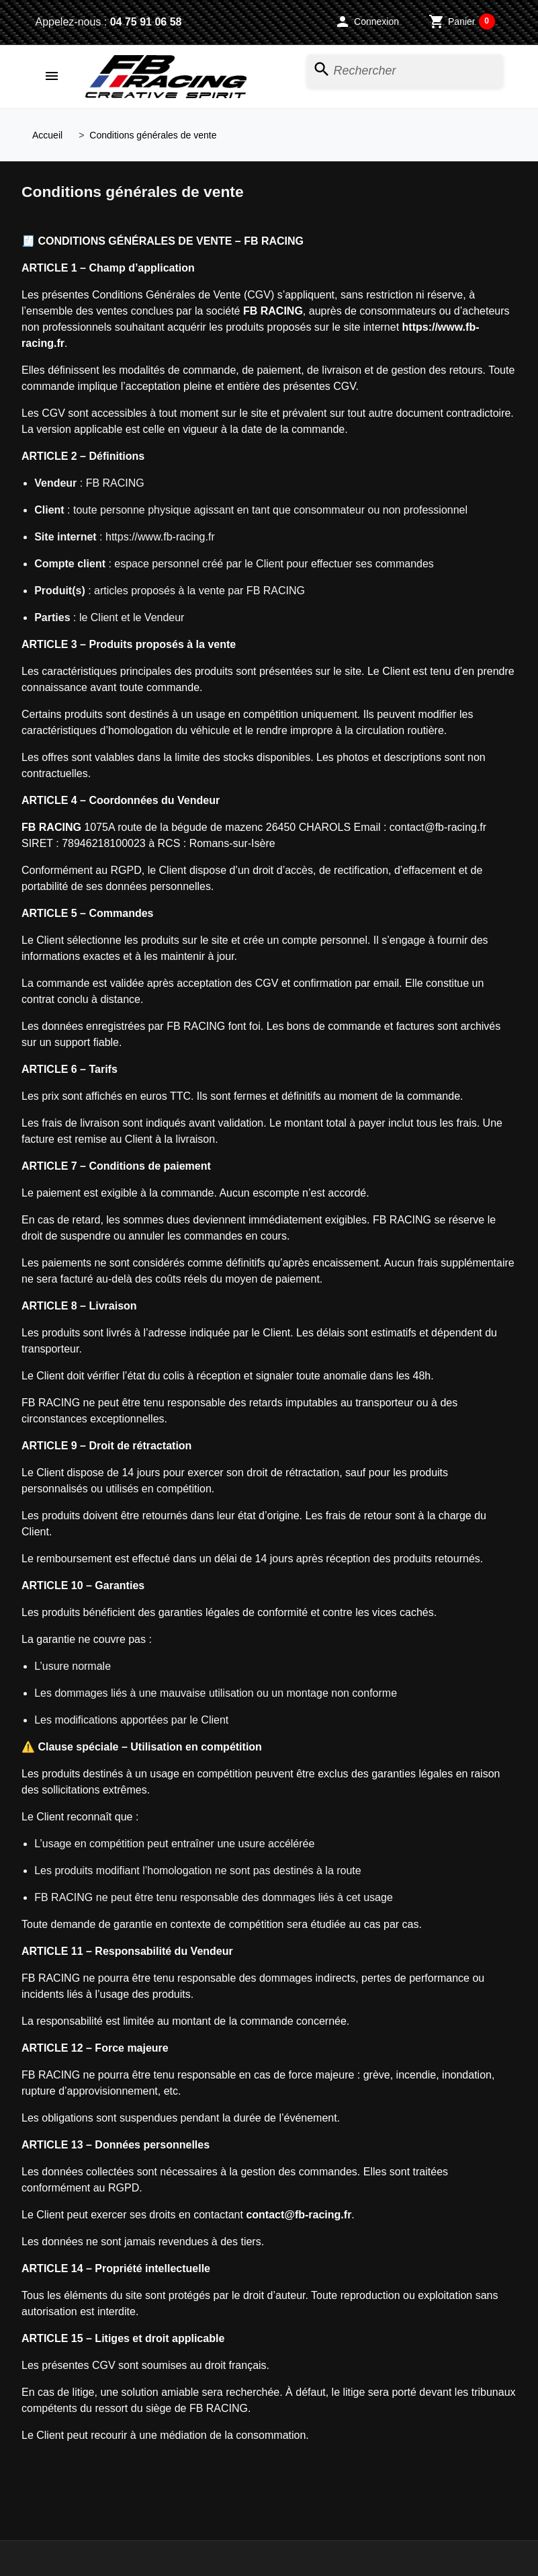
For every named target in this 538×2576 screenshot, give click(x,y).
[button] (366, 21)
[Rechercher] (405, 70)
